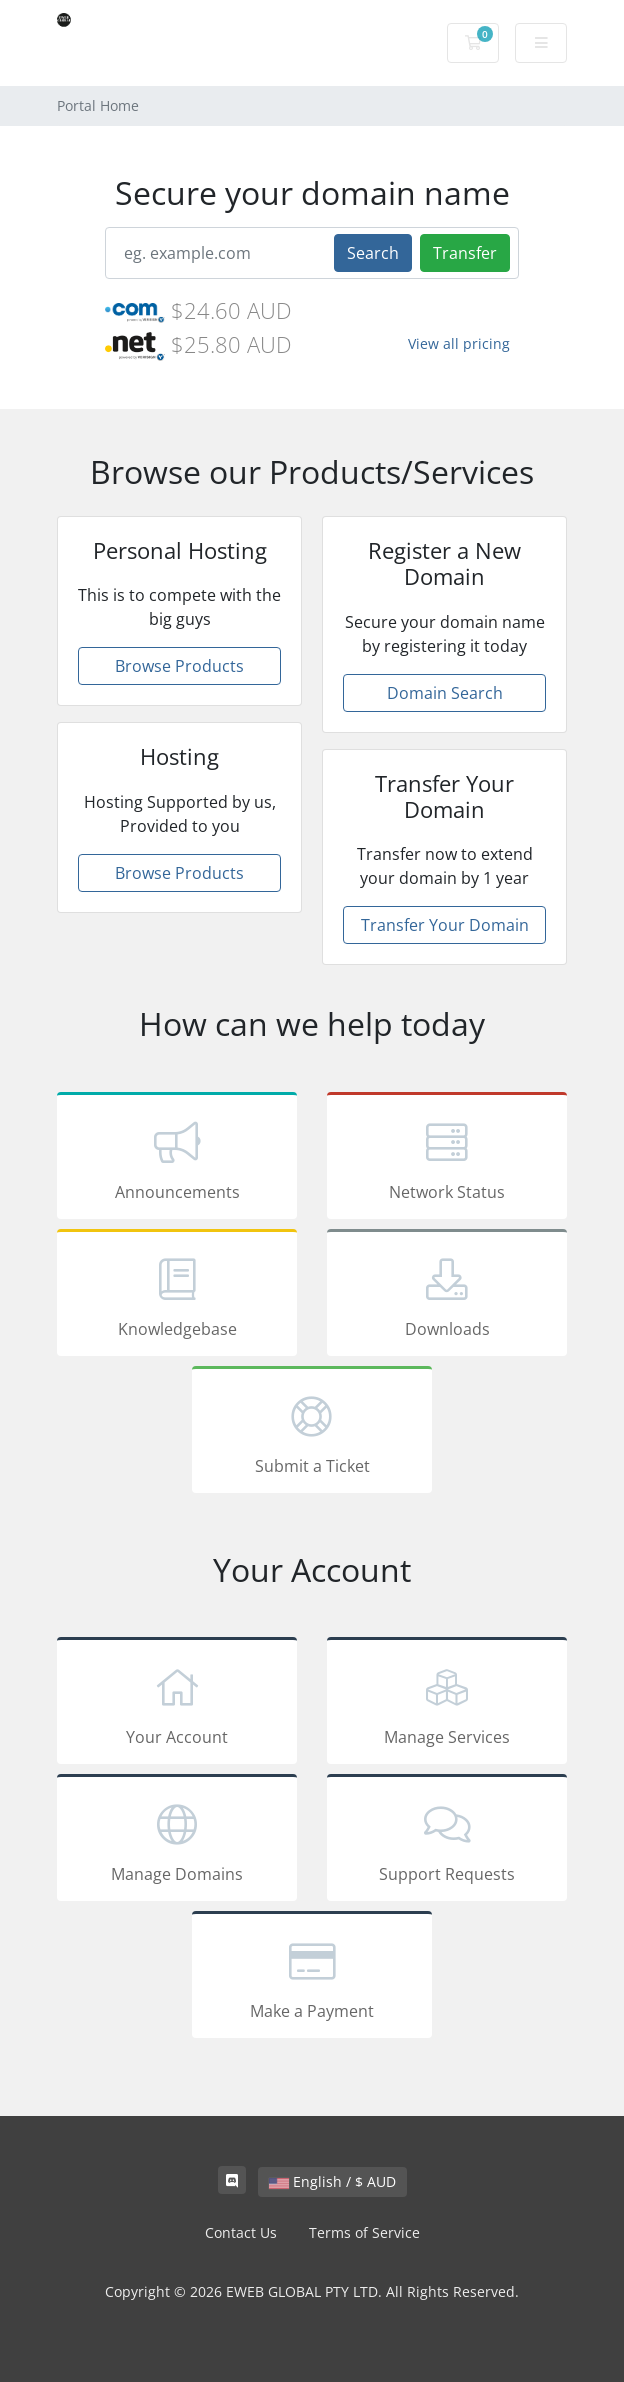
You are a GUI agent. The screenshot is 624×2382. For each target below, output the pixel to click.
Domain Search (445, 693)
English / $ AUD (332, 2181)
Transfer (465, 253)
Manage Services (447, 1704)
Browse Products (179, 666)
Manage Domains (177, 1841)
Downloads (447, 1296)
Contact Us (241, 2232)
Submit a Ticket (312, 1433)
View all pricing (459, 343)
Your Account (177, 1704)
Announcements (177, 1159)
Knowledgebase (177, 1296)
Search (373, 253)
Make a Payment (312, 1978)
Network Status (447, 1159)
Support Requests (447, 1841)
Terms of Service (364, 2232)
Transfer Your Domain (445, 925)
